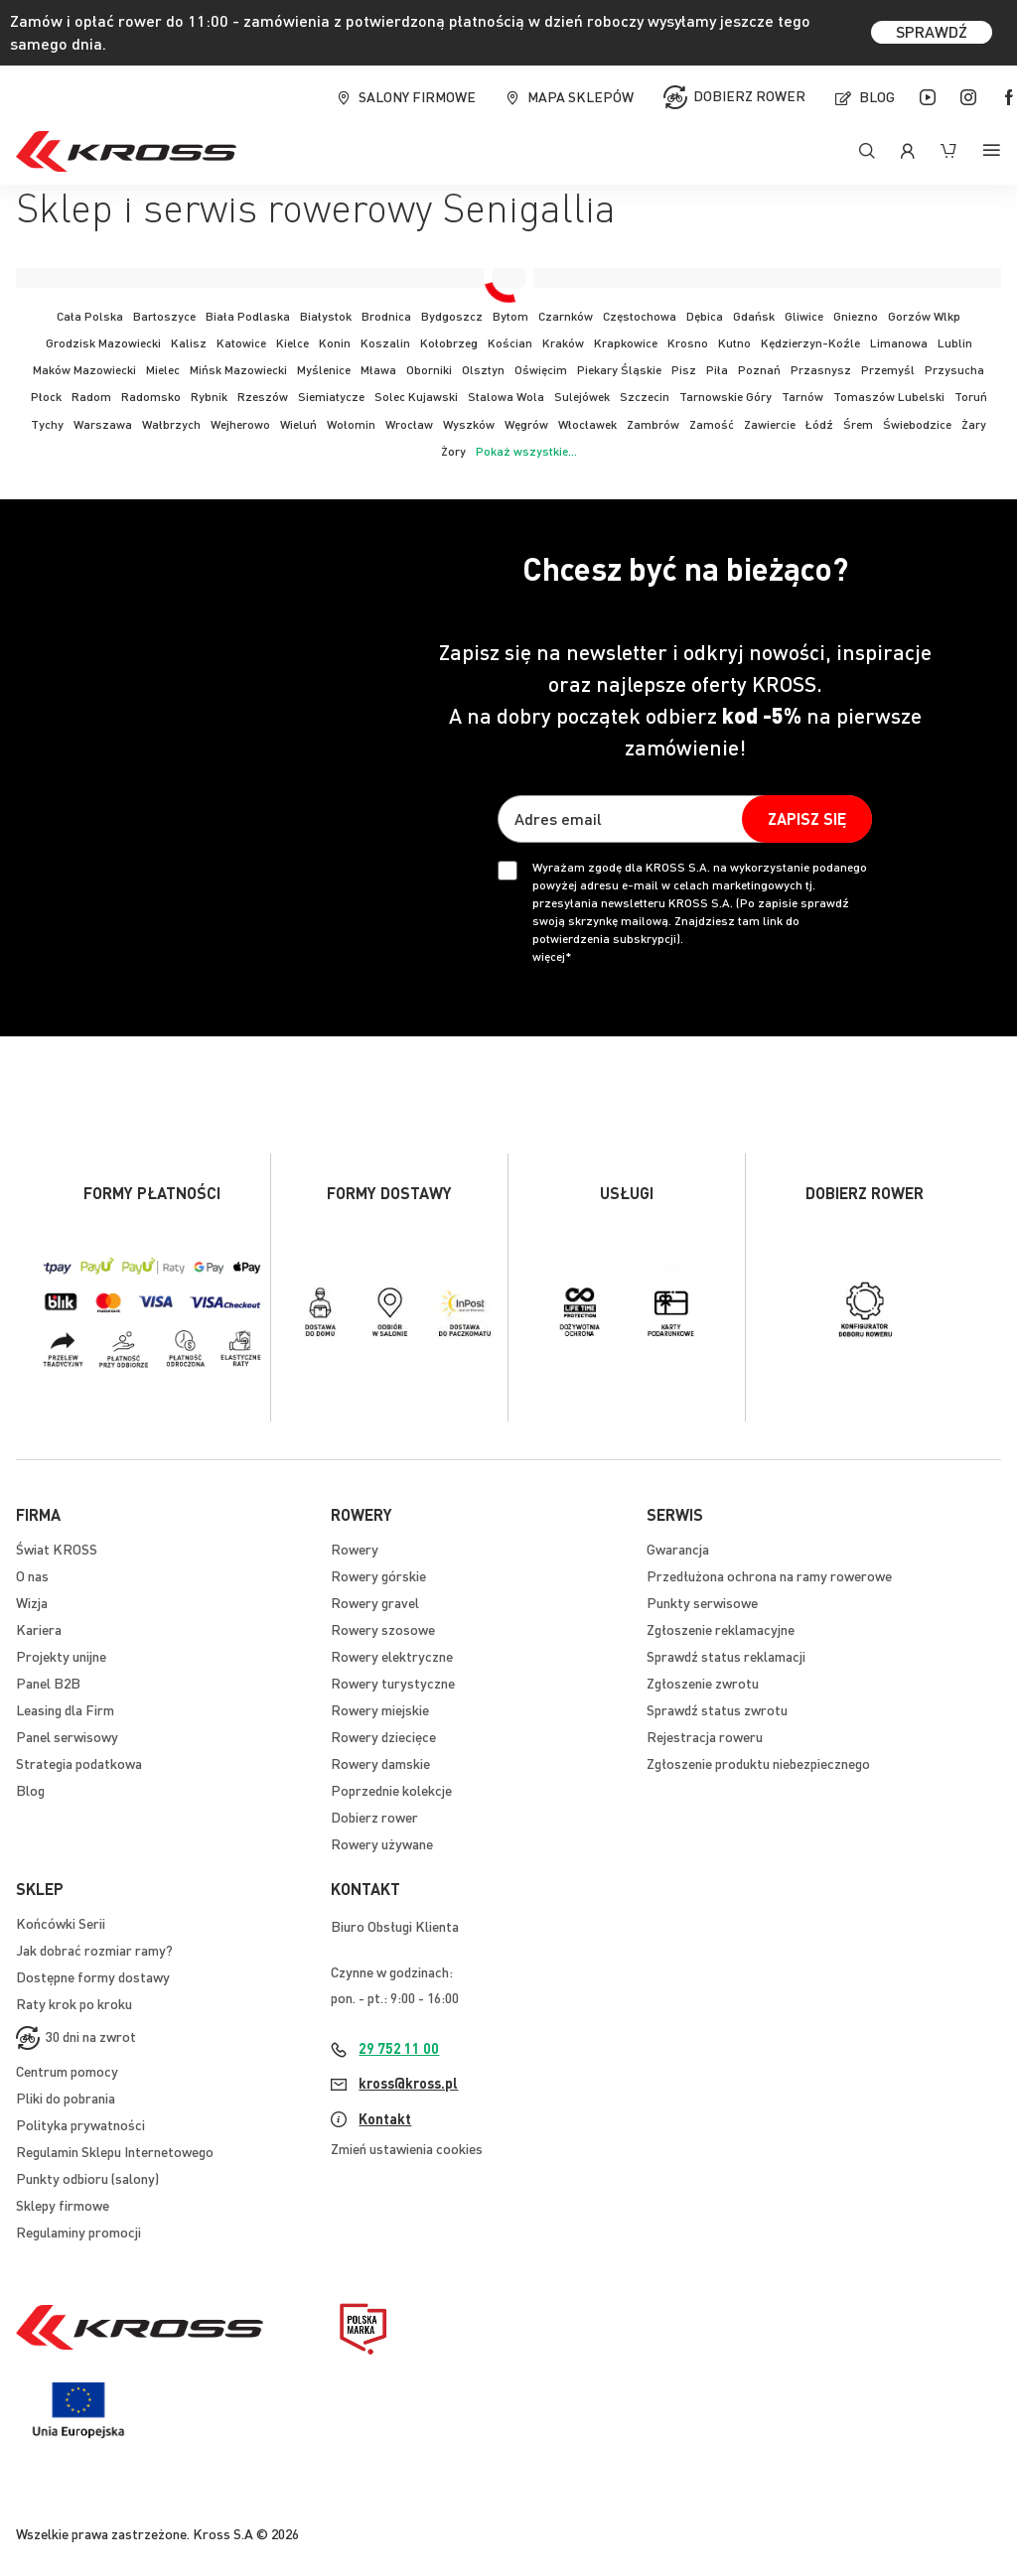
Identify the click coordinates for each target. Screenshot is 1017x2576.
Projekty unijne (61, 1656)
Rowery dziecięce (383, 1736)
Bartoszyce (164, 316)
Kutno (734, 343)
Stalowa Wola (506, 396)
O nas (32, 1575)
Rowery (354, 1549)
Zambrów (653, 424)
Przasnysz (821, 369)
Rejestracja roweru (705, 1736)
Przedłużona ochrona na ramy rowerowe (769, 1575)
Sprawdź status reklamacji (726, 1656)
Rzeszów (262, 396)
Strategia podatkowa (79, 1763)
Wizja (32, 1602)
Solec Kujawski (416, 396)
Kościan (510, 343)
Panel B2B (48, 1683)
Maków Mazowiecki (84, 369)
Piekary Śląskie (619, 369)
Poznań (759, 369)
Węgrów (526, 424)
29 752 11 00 (399, 2048)
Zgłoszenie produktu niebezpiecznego (758, 1763)
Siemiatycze (331, 396)
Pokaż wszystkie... (526, 451)
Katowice (241, 343)
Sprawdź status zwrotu (717, 1709)
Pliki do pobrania (65, 2097)
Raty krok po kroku (74, 2003)
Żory (453, 451)
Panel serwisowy (67, 1736)
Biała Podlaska (248, 316)
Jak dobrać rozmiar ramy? (94, 1950)
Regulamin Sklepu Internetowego (115, 2151)
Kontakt (385, 2118)
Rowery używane (382, 1843)
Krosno (687, 343)
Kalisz (189, 343)
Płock (46, 396)
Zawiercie (770, 424)
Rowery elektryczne (392, 1656)
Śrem (858, 424)
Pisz (683, 369)
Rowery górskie (378, 1575)
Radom (91, 396)
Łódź (819, 424)
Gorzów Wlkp (924, 316)
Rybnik (209, 396)
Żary (973, 424)
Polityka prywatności (80, 2124)
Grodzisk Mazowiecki (103, 343)
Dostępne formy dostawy (93, 1976)
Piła (717, 369)
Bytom (510, 316)
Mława (378, 369)
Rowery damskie (380, 1763)
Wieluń (298, 424)
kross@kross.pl (408, 2083)
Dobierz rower (749, 94)
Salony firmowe (417, 96)
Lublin (955, 343)
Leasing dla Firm (65, 1709)
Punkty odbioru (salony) (87, 2178)
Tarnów (802, 396)
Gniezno (855, 316)
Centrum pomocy (67, 2071)
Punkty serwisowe (702, 1602)
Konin (335, 343)
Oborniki (429, 369)
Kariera (39, 1629)
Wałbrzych (171, 424)
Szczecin (644, 396)
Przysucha (954, 369)
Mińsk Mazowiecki (238, 369)
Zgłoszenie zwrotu (703, 1683)
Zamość (711, 424)
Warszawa (102, 424)
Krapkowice (625, 343)
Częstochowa (639, 316)
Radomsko (151, 396)
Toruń (970, 396)
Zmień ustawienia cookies (407, 2148)
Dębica (704, 316)
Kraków (563, 343)
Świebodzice (917, 424)
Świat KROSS (56, 1549)
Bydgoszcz (452, 316)
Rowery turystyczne (393, 1683)
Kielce (292, 343)
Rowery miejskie (380, 1709)
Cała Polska (90, 316)
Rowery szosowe (383, 1629)
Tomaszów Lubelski (888, 396)
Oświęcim (540, 369)
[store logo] (126, 151)
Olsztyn (483, 369)
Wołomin (351, 424)
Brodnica (386, 316)
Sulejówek (582, 396)
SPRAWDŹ (931, 31)
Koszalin (385, 343)
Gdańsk (754, 316)
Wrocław (409, 424)
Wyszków (469, 424)
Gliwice (804, 316)
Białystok (326, 316)
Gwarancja (678, 1549)
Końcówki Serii (60, 1923)
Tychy (47, 424)
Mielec (163, 369)
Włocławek (587, 424)
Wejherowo (240, 424)
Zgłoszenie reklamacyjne (721, 1629)
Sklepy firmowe (62, 2205)
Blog (877, 96)
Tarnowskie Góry (725, 396)
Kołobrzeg (449, 343)
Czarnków (565, 316)
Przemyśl (888, 369)
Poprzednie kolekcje (391, 1790)
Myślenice (324, 369)
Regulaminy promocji (78, 2231)
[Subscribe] (807, 819)
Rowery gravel (375, 1602)
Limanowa (899, 343)
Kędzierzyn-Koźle (810, 343)
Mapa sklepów (580, 96)
